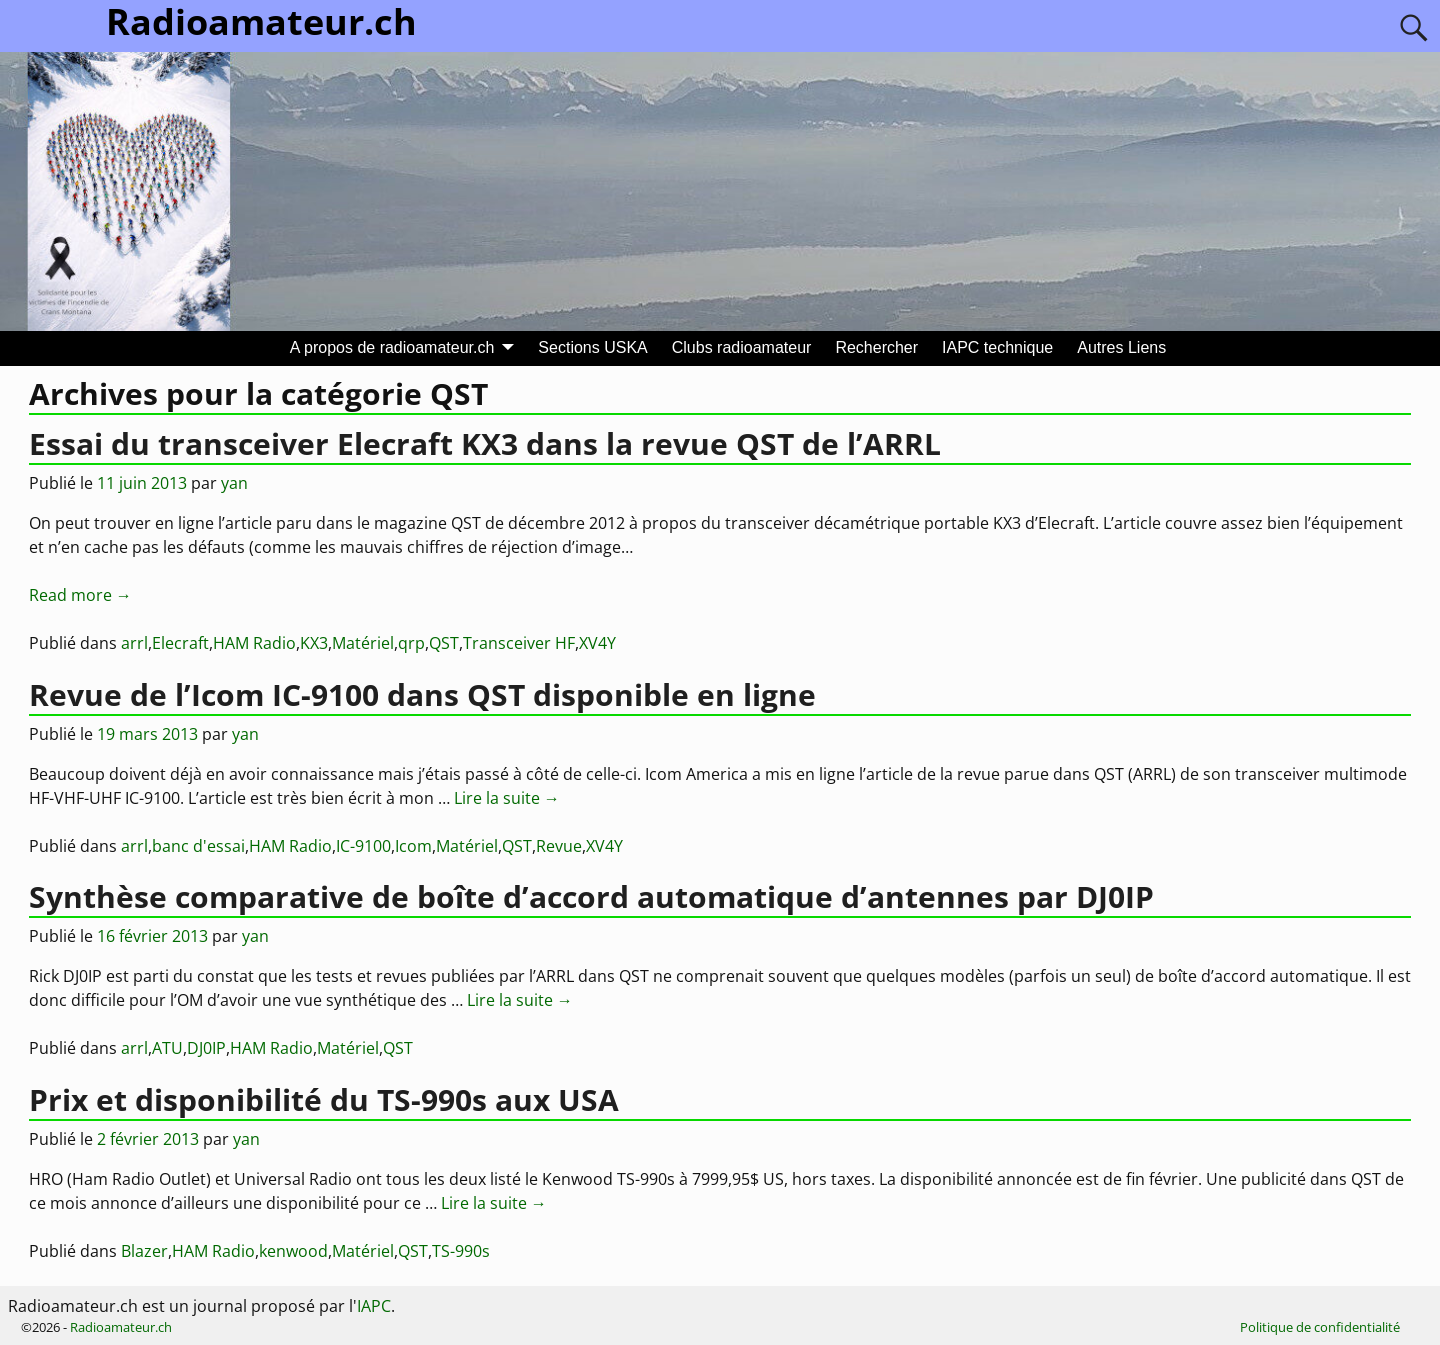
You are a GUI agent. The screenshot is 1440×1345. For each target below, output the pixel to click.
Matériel (363, 643)
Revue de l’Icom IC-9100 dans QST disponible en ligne (422, 694)
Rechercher (876, 347)
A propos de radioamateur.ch (392, 347)
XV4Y (597, 643)
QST (444, 643)
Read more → (80, 595)
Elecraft (180, 643)
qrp (411, 643)
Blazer (144, 1251)
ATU (167, 1048)
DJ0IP (206, 1048)
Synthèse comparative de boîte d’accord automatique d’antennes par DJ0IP (591, 896)
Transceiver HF (519, 643)
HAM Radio (254, 643)
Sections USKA (592, 347)
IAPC (374, 1306)
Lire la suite (507, 798)
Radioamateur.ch (121, 1327)
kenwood (293, 1251)
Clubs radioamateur (742, 347)
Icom (413, 846)
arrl (134, 643)
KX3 (314, 643)
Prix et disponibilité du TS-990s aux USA (324, 1099)
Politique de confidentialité (1320, 1327)
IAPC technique (997, 347)
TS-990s (461, 1251)
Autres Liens (1121, 347)
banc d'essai (198, 846)
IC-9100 (363, 846)
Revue (559, 846)
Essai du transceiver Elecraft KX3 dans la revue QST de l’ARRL (485, 443)
